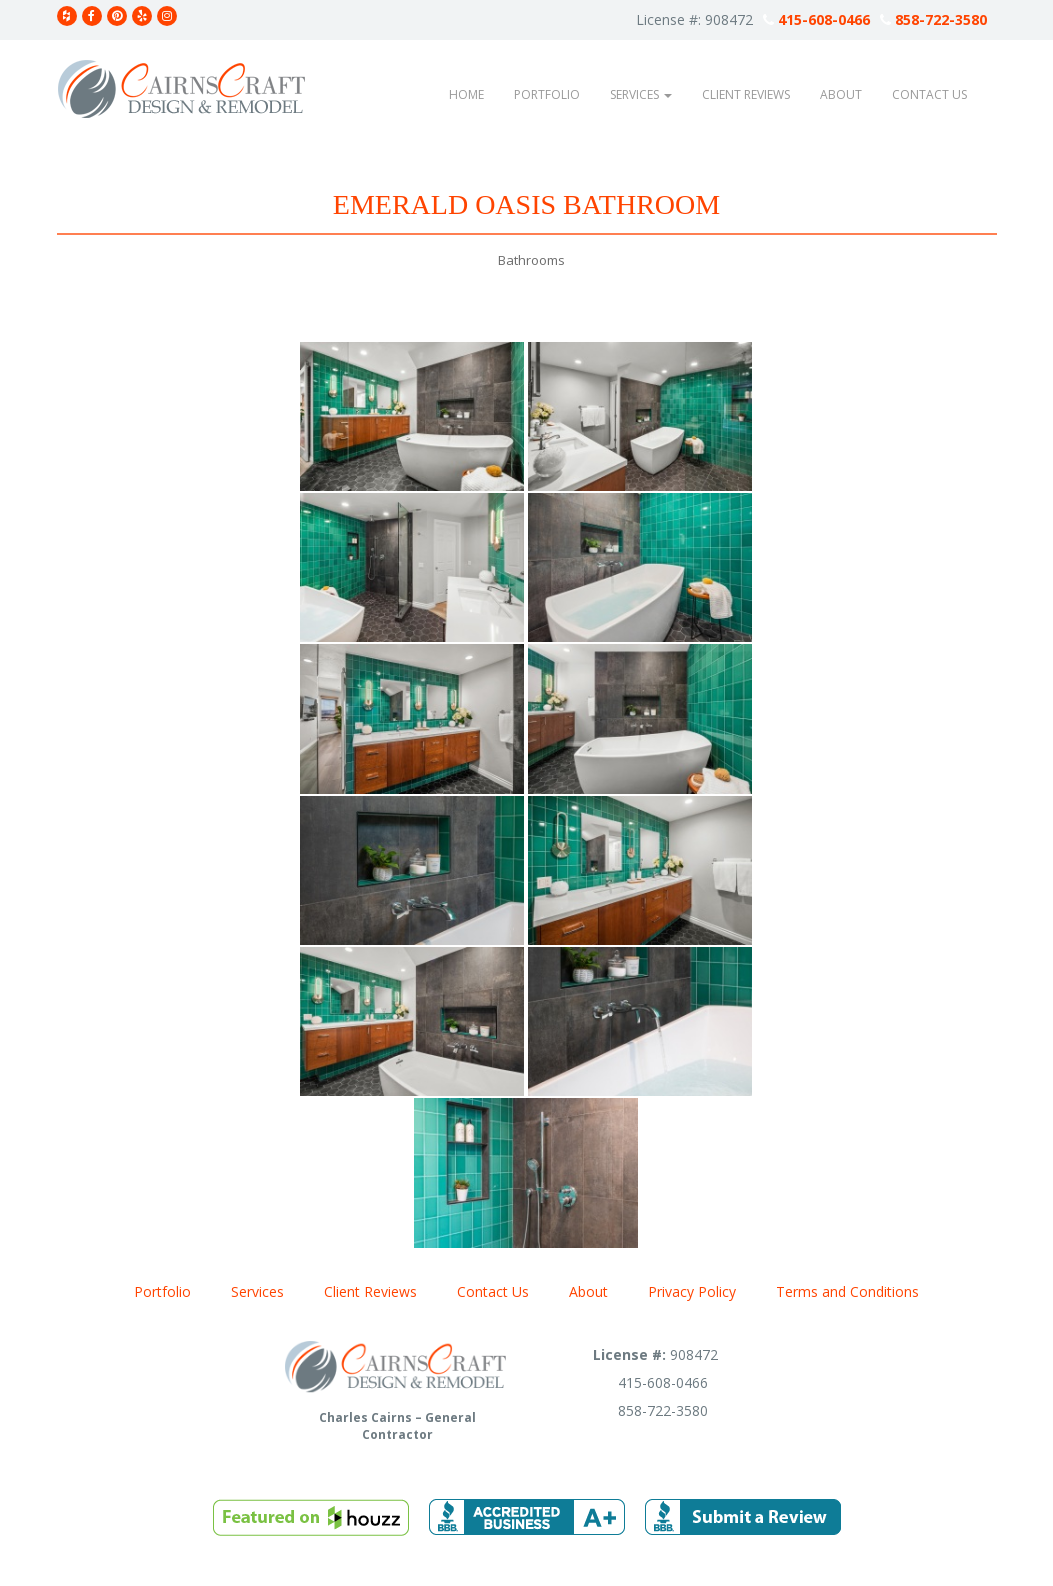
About (841, 94)
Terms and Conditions (847, 1291)
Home (466, 94)
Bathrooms (531, 260)
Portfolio (547, 94)
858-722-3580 (933, 19)
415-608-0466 (816, 19)
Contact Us (929, 94)
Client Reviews (746, 94)
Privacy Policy (692, 1291)
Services (641, 94)
